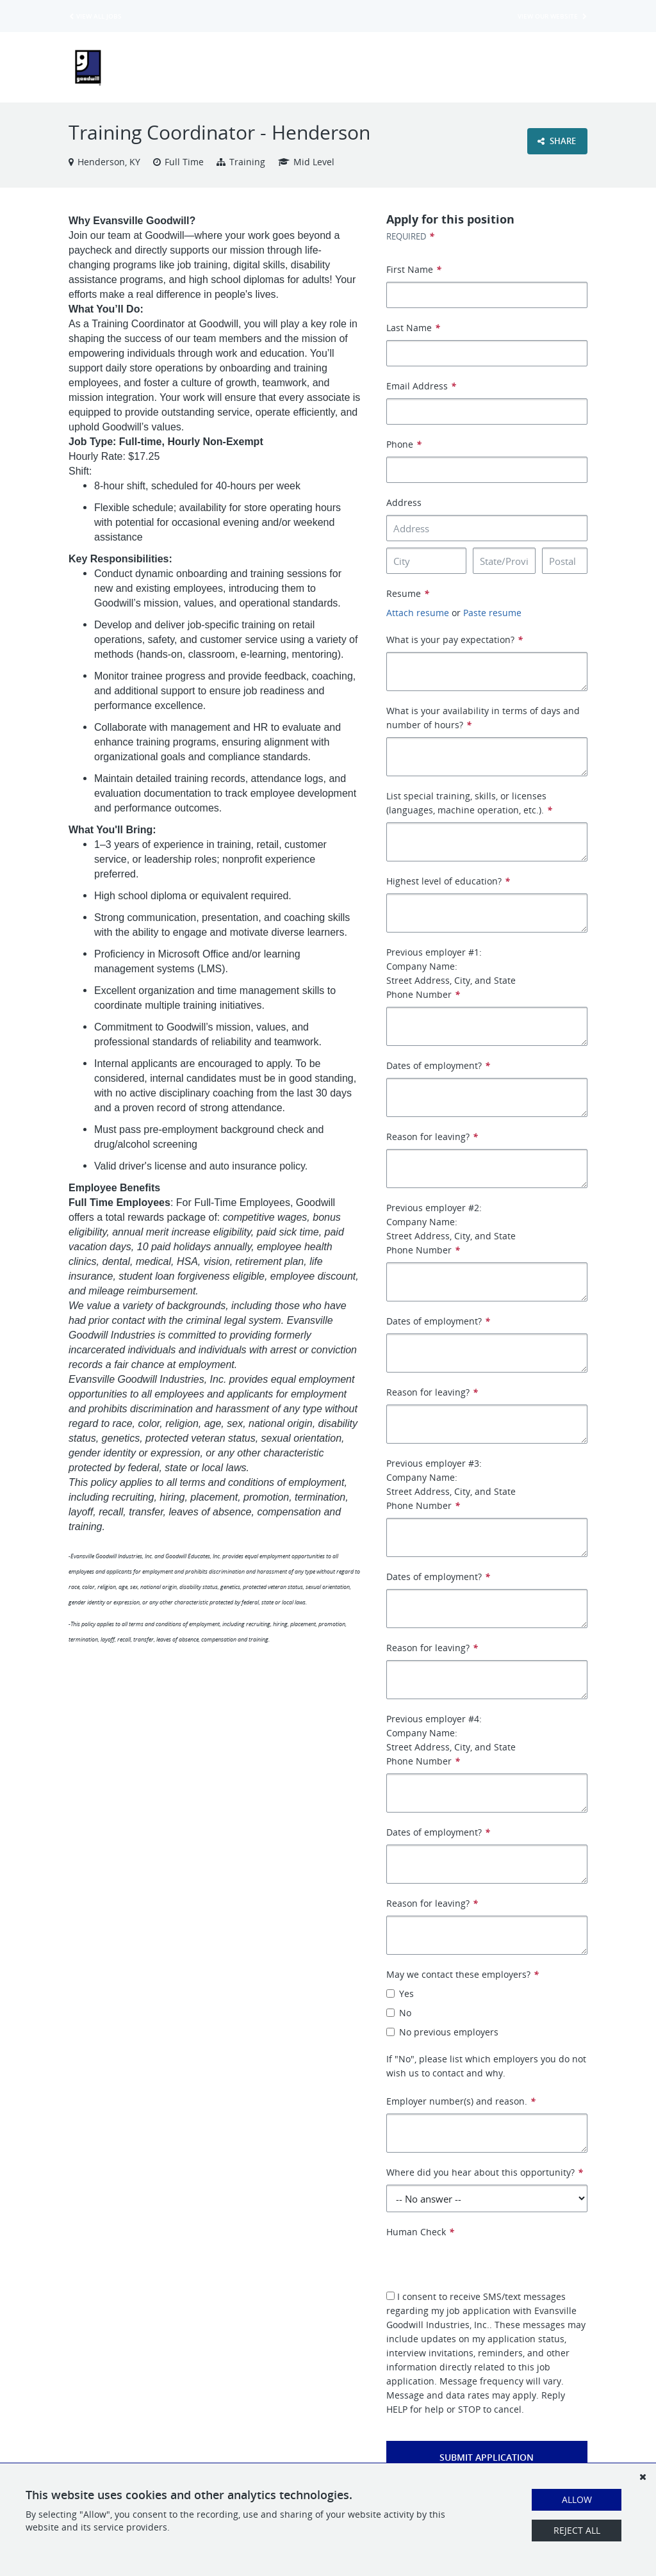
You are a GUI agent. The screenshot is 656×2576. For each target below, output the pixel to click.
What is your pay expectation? (454, 639)
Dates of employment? (438, 1065)
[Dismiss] (643, 2477)
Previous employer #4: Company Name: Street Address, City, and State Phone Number (451, 1740)
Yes (400, 1993)
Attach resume (417, 613)
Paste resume (492, 613)
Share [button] (556, 141)
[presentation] (483, 2264)
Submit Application (486, 2457)
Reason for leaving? (432, 1136)
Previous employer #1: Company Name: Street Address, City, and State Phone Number (451, 973)
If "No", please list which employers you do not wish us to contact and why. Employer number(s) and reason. (486, 2080)
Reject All (577, 2530)
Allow (577, 2499)
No (398, 2013)
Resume (407, 593)
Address (404, 502)
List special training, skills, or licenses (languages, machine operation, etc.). (469, 803)
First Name (413, 269)
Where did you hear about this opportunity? (484, 2172)
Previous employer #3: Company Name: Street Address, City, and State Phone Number (451, 1484)
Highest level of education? (448, 881)
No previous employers (442, 2032)
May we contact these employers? (462, 1974)
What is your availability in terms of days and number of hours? (483, 718)
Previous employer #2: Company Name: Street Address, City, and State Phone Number (451, 1229)
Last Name (413, 328)
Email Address (421, 386)
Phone (404, 444)
